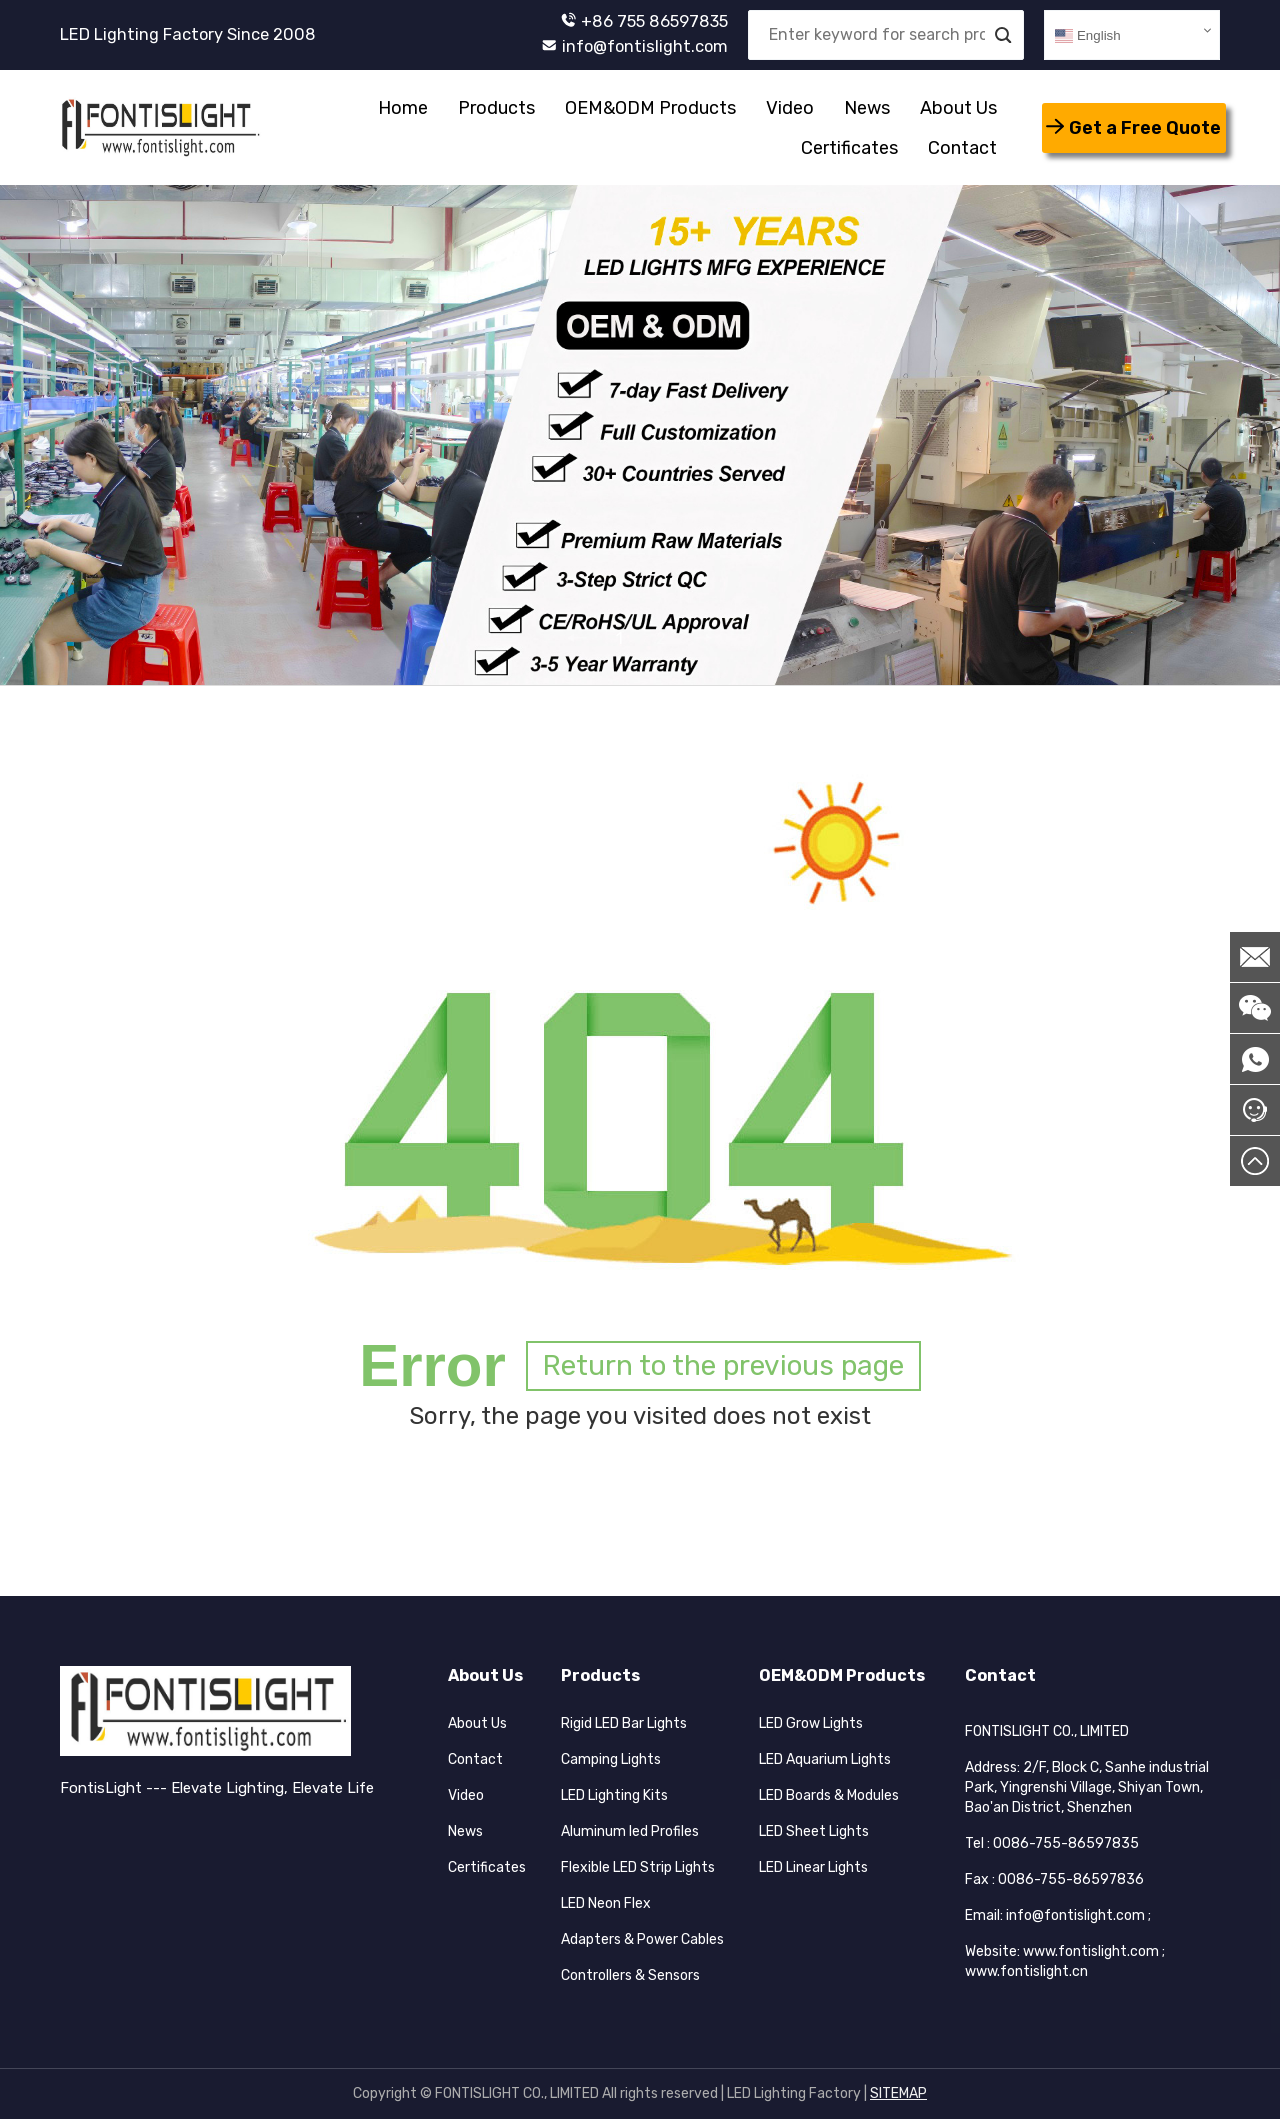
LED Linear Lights (813, 1867)
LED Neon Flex (606, 1903)
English (1087, 36)
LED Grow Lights (811, 1723)
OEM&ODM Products (650, 108)
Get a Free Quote (1133, 128)
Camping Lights (611, 1759)
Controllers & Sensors (630, 1975)
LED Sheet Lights (814, 1831)
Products (496, 108)
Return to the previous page (723, 1365)
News (867, 108)
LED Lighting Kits (614, 1795)
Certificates (849, 148)
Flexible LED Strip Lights (638, 1867)
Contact (962, 148)
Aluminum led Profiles (630, 1831)
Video (790, 108)
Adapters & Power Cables (642, 1939)
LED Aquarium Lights (825, 1759)
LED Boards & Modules (829, 1795)
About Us (958, 108)
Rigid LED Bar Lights (624, 1723)
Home (403, 108)
